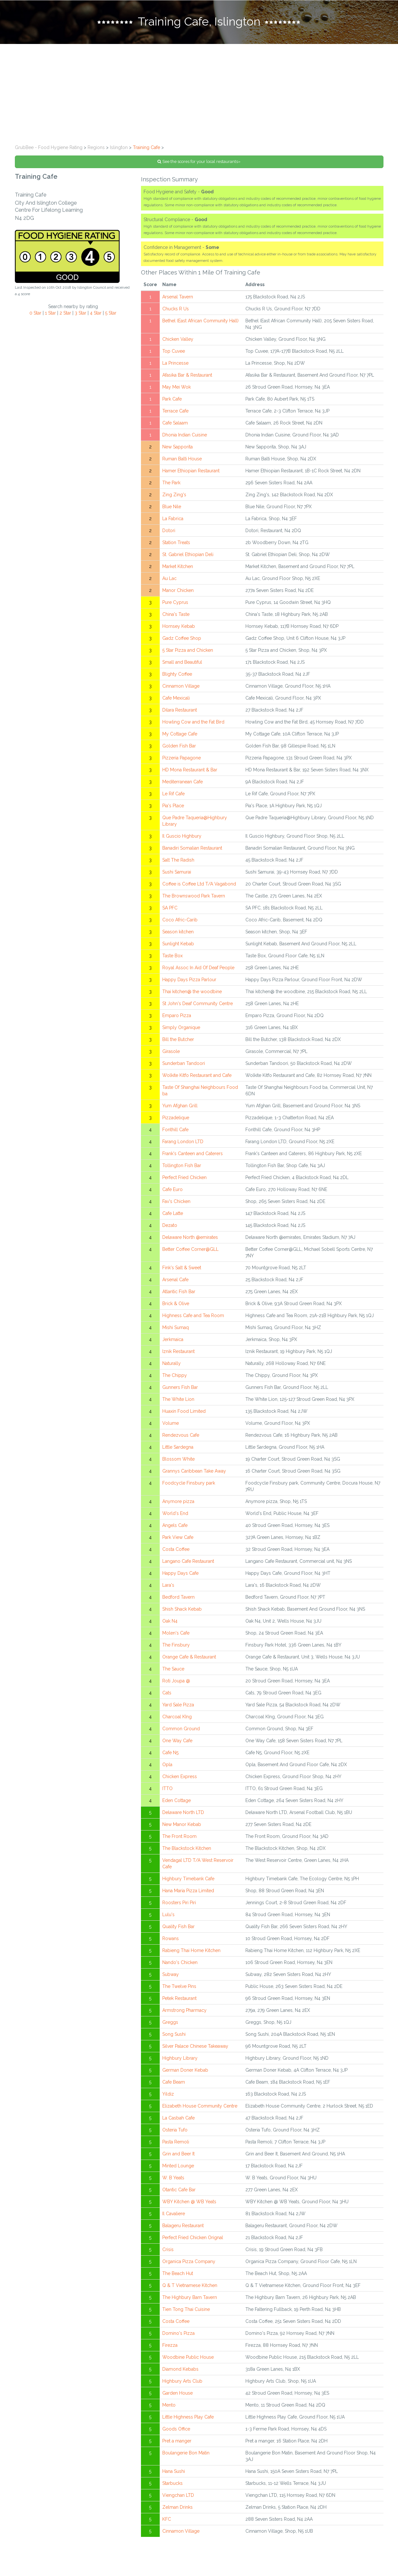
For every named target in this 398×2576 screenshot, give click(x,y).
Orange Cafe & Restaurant (189, 1660)
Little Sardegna (177, 1450)
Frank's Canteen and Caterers (192, 1156)
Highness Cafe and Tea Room (193, 1318)
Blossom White (178, 1462)
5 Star (110, 316)
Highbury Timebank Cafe (188, 1881)
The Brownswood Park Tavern (193, 899)
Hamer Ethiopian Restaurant (191, 474)
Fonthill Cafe (175, 1132)
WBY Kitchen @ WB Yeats (189, 2204)
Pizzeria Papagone (181, 761)
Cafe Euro (172, 1192)
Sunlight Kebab (178, 947)
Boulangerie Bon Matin (186, 2456)
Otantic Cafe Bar (179, 2192)
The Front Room (179, 1839)
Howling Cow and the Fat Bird (193, 725)
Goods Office (176, 2432)
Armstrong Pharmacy (184, 2013)
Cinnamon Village (180, 689)
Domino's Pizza (178, 2336)
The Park (171, 485)
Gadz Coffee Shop (181, 641)
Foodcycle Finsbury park (188, 1486)
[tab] (199, 23)
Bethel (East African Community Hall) (200, 324)
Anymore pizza (178, 1504)
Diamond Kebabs (180, 2372)
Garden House (177, 2396)
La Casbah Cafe (178, 2121)
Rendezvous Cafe (180, 1438)
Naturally (171, 1366)
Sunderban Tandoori (183, 1066)
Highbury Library (180, 2061)
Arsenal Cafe (175, 1282)
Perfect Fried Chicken (184, 1180)
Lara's (168, 1588)
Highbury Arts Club (182, 2384)
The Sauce (173, 1672)
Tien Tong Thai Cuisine (186, 2312)
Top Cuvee (173, 354)
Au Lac (169, 581)
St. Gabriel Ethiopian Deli (187, 557)
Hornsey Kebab (178, 629)
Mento (169, 2408)
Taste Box (172, 958)
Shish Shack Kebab (182, 1612)
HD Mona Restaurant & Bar (189, 773)
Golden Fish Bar (179, 749)
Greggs (170, 2025)
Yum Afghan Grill (180, 1108)
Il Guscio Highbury (181, 839)
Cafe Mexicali (176, 701)
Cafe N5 (170, 1755)
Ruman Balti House (182, 462)
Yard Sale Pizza (178, 1708)
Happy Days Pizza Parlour (189, 982)
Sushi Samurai (176, 875)
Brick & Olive (175, 1306)
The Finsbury (176, 1648)
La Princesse (175, 366)
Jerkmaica (172, 1342)
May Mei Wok (176, 390)
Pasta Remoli (175, 2145)
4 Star (96, 316)
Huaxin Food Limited (184, 1414)
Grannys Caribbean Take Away (194, 1474)
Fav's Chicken (176, 1204)
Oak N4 (169, 1624)
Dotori (168, 533)
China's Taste (175, 617)
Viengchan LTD (178, 2498)
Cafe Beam (173, 2085)
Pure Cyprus (175, 605)
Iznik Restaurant (178, 1354)
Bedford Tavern (178, 1600)
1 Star (50, 316)
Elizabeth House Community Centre (199, 2109)
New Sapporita (177, 450)
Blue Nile (171, 509)
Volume (170, 1426)
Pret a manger (176, 2444)
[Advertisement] (199, 95)
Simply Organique (181, 1030)
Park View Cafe (177, 1540)
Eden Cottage (176, 1803)
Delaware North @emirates (190, 1240)
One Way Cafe (177, 1743)
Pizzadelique (175, 1120)
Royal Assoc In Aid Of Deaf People (198, 970)
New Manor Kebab (181, 1827)
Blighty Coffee (177, 677)
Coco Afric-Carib (180, 923)
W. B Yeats (173, 2181)
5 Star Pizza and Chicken (187, 653)
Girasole (171, 1054)
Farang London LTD (182, 1144)
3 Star (80, 316)
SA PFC (169, 911)
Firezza (169, 2348)
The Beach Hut (177, 2276)
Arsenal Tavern (177, 300)
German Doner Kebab (185, 2073)
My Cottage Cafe (179, 737)
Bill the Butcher (178, 1042)
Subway (170, 1977)
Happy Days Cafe (180, 1576)
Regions (96, 150)
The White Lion (178, 1402)
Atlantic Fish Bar (178, 1294)
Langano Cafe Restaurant (188, 1564)
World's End (175, 1516)
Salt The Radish (178, 863)
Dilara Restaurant (179, 713)
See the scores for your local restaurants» (199, 164)
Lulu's (168, 1917)
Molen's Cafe (175, 1636)
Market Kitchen (177, 569)
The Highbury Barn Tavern (189, 2300)
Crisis (168, 2252)
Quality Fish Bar (178, 1929)
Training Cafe (146, 150)
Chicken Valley (177, 342)
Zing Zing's (174, 497)
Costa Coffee (175, 1552)
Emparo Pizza (176, 1018)
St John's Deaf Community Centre (197, 1006)
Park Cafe (172, 402)
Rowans (170, 1941)
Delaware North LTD (183, 1815)
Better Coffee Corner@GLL (190, 1252)
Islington (119, 150)
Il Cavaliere (173, 2216)
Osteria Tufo (175, 2133)
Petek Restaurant (179, 2001)
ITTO (167, 1791)
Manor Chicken (178, 593)
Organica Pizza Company (188, 2264)
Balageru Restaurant (183, 2228)
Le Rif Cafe (173, 797)
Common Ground (181, 1731)
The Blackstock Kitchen (186, 1851)
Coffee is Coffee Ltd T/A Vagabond (199, 887)
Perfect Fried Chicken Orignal (192, 2240)
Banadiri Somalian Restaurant (192, 851)
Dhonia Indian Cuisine (184, 438)
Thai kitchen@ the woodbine (192, 994)
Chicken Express (179, 1779)
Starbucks (172, 2486)
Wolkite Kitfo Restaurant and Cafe (196, 1078)
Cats (166, 1696)
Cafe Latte (172, 1216)
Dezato (169, 1228)
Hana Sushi (173, 2474)
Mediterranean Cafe (182, 785)
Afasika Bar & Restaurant (187, 378)
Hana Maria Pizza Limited (188, 1893)
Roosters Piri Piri (179, 1905)
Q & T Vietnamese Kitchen (189, 2288)
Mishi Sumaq (175, 1330)
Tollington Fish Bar (181, 1168)
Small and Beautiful (182, 665)
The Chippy (174, 1378)
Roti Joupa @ (176, 1684)
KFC (166, 2522)
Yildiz (168, 2097)
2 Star (65, 316)
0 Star (35, 316)
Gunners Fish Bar (180, 1390)
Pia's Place (173, 808)
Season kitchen (178, 935)
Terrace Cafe (175, 414)
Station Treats (176, 545)
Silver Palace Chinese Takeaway (195, 2049)
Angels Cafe (175, 1528)
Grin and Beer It (178, 2157)
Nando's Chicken (180, 1965)
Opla (167, 1767)
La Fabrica (172, 521)
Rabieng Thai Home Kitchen (191, 1953)
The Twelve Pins (179, 1989)
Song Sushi (174, 2037)
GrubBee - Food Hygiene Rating (48, 150)
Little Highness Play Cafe (188, 2420)
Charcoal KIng (177, 1720)
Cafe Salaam (175, 426)
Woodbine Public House (188, 2360)
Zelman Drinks (177, 2510)
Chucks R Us (175, 312)
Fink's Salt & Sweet (181, 1270)
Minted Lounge (178, 2169)
